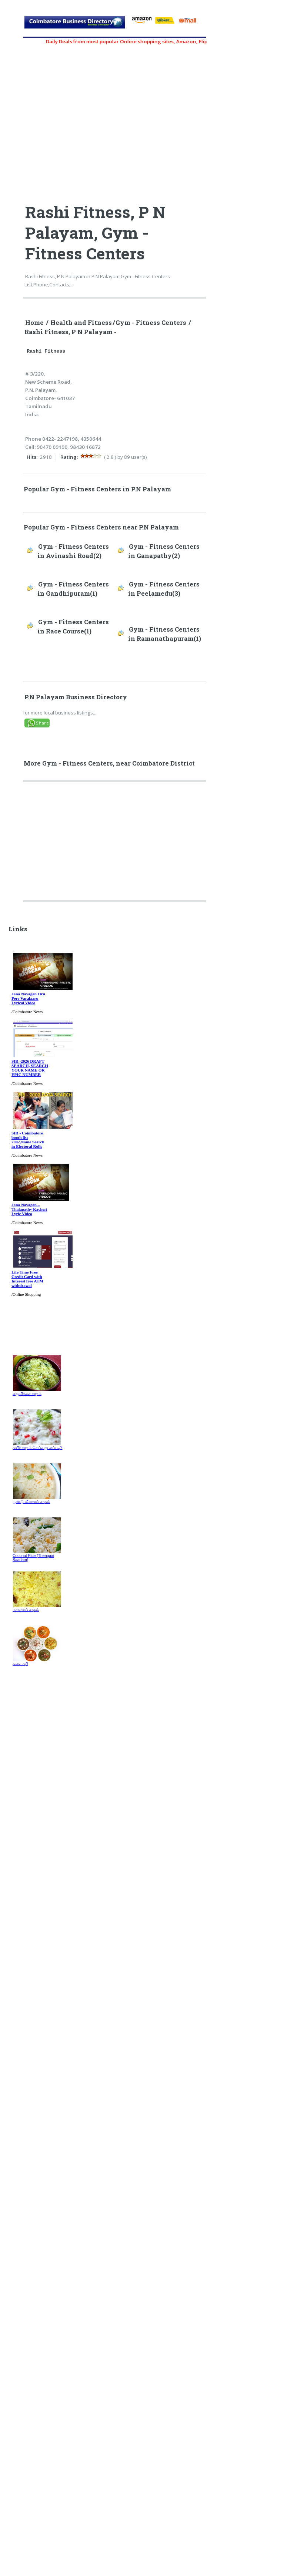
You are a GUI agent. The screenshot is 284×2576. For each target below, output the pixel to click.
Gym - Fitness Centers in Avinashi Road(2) (73, 551)
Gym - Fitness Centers (151, 323)
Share (42, 723)
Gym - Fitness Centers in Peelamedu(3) (164, 589)
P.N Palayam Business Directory (75, 697)
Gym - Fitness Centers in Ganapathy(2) (164, 551)
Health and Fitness (81, 323)
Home (34, 323)
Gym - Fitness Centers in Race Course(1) (73, 626)
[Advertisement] (115, 844)
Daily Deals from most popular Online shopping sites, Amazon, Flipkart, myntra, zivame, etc (160, 41)
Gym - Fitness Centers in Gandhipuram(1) (73, 589)
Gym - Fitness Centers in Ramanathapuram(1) (164, 634)
